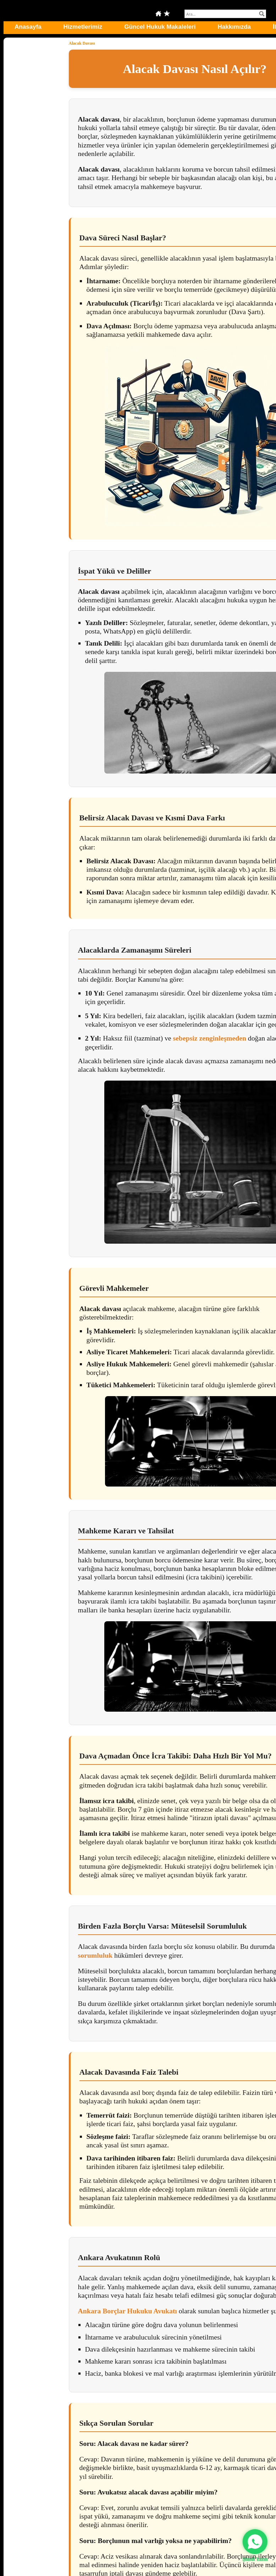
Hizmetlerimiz (83, 26)
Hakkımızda (234, 26)
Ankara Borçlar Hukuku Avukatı (127, 2311)
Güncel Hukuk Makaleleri (159, 26)
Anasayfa (28, 26)
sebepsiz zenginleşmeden (209, 1038)
